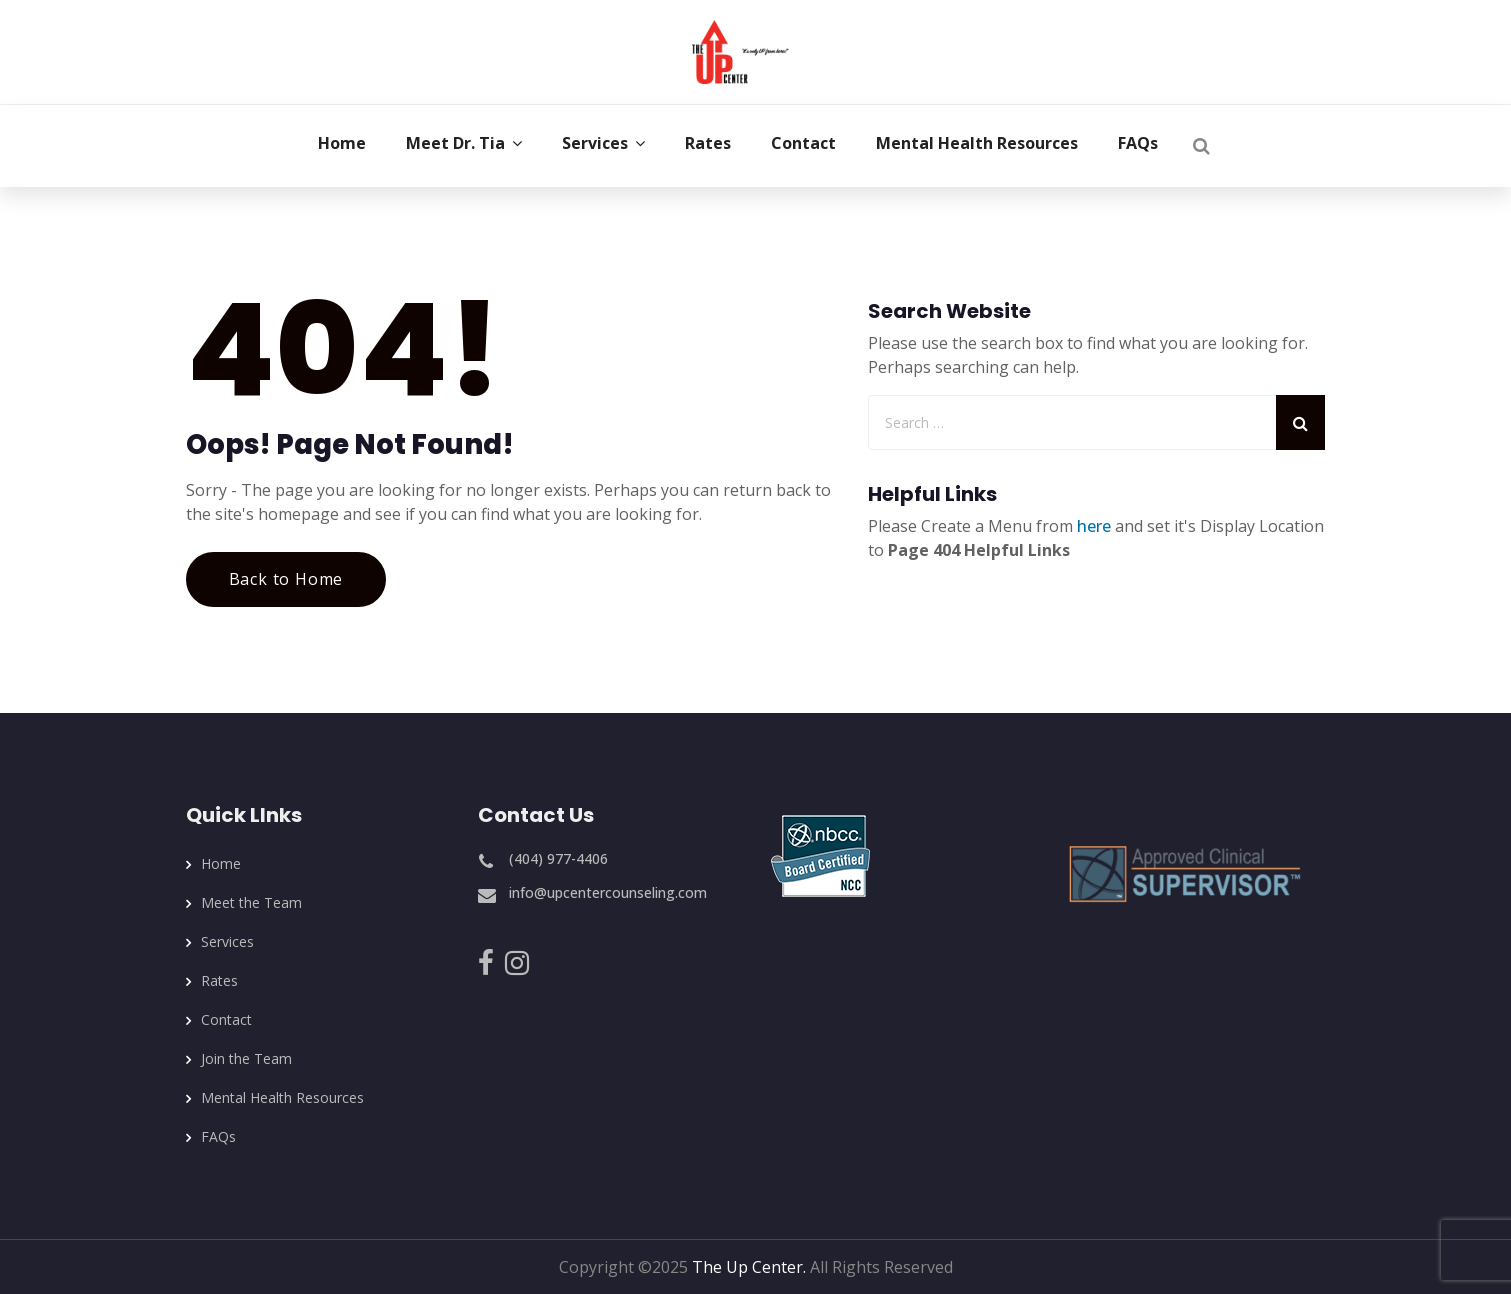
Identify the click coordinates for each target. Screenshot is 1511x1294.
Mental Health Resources (282, 1097)
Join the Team (246, 1058)
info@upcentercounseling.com (608, 892)
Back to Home (286, 579)
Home (221, 863)
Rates (219, 980)
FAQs (218, 1136)
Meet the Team (251, 902)
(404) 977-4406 (558, 858)
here (1094, 526)
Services (227, 941)
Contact (226, 1019)
